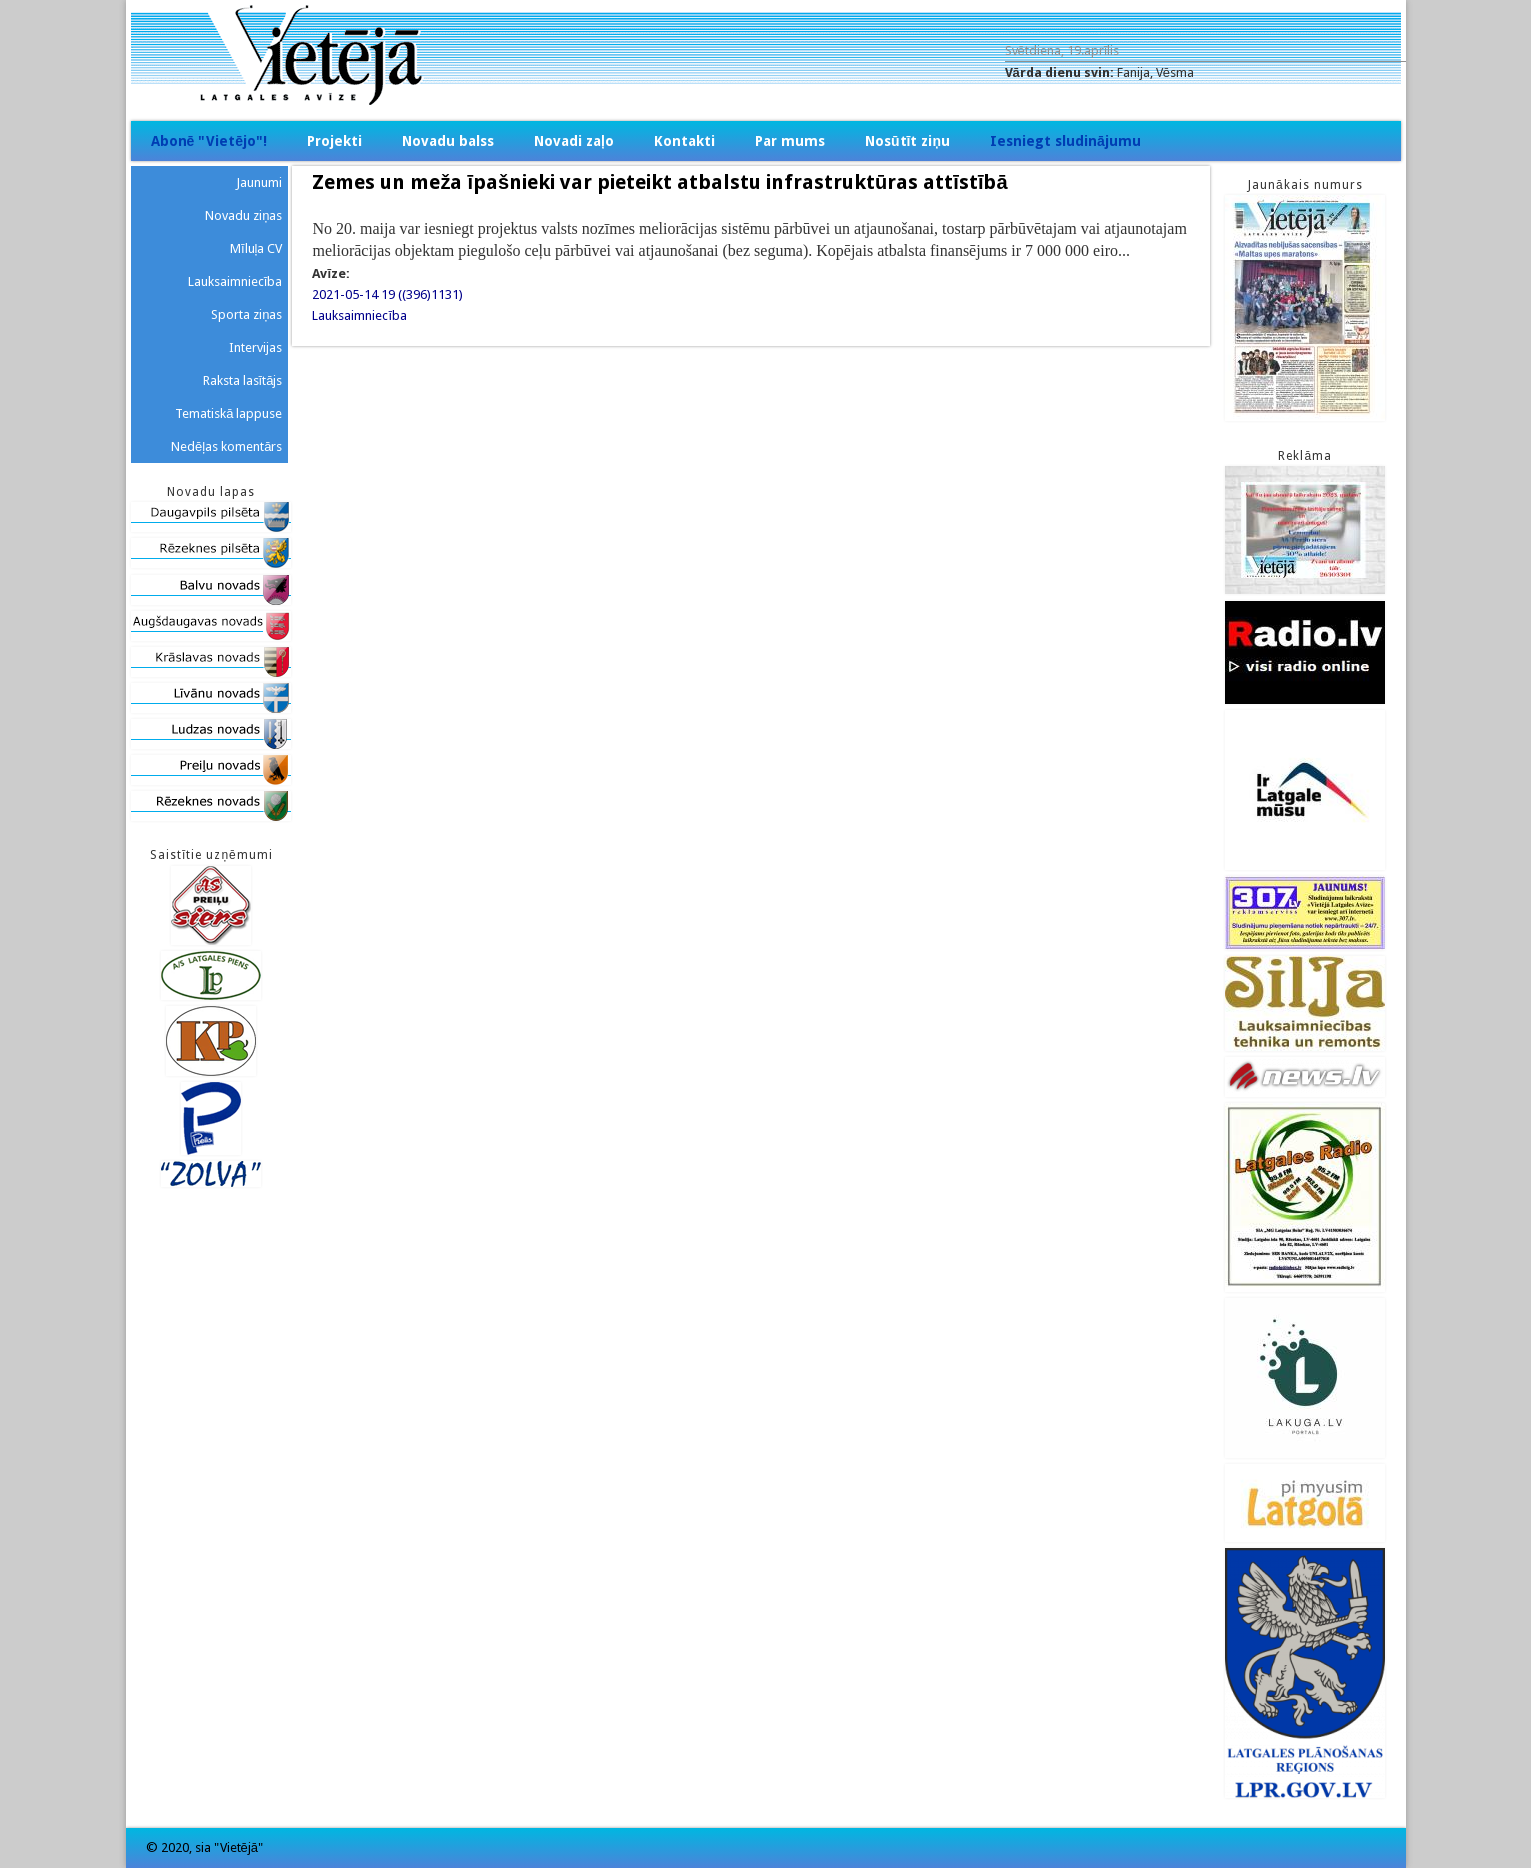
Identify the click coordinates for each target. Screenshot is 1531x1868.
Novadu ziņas (243, 215)
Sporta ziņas (246, 314)
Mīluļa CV (256, 248)
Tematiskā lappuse (228, 413)
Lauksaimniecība (359, 315)
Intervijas (255, 347)
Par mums (790, 141)
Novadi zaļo (574, 141)
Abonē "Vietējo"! (209, 141)
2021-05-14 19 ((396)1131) (387, 294)
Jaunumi (259, 182)
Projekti (334, 141)
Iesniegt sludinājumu (1065, 141)
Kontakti (684, 141)
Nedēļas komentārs (226, 446)
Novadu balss (448, 141)
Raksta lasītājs (243, 380)
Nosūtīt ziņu (907, 141)
